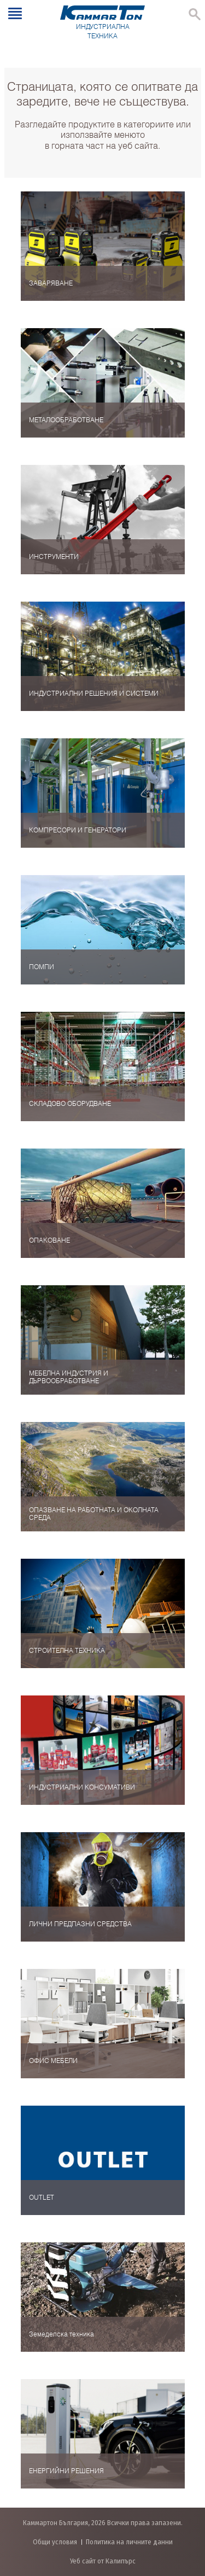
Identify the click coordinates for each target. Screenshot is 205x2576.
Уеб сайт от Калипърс (103, 2561)
